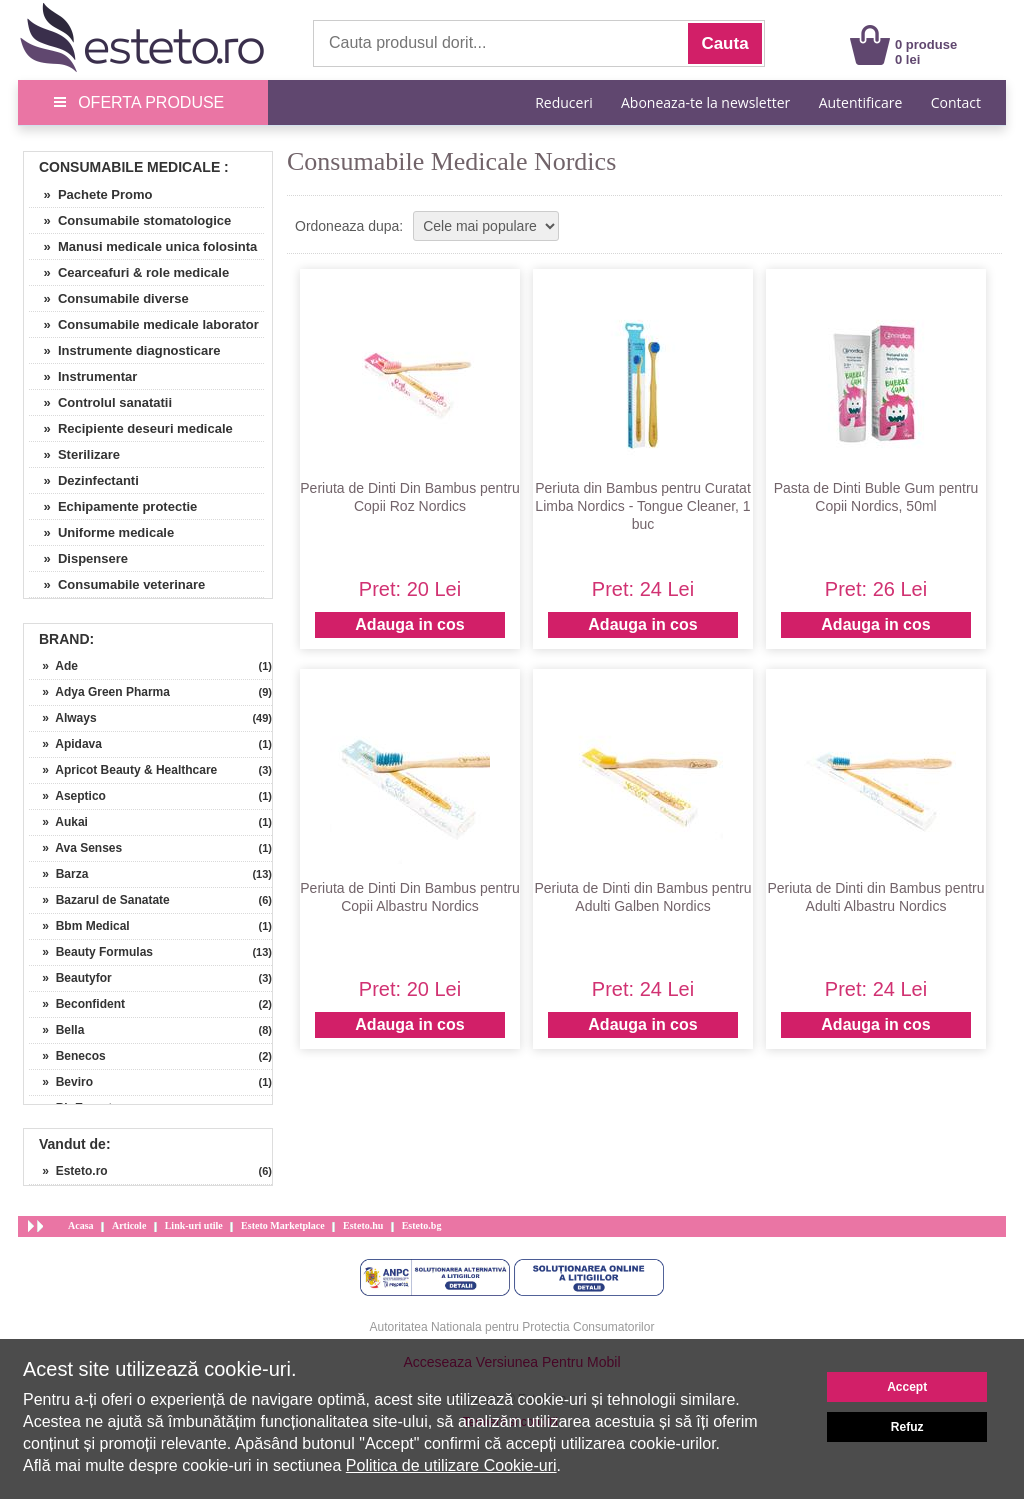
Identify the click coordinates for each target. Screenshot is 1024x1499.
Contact (956, 102)
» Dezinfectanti (84, 480)
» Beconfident (77, 1004)
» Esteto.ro (68, 1171)
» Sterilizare (74, 454)
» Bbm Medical (79, 926)
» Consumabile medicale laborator (144, 324)
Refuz (907, 1427)
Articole (129, 1225)
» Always (63, 718)
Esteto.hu (363, 1225)
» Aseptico (67, 796)
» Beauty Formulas (91, 952)
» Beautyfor (70, 978)
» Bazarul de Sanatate (99, 900)
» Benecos (67, 1056)
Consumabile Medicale (129, 167)
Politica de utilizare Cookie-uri (451, 1465)
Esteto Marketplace (283, 1225)
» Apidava (65, 744)
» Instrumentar (83, 376)
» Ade (53, 666)
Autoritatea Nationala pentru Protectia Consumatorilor (512, 1327)
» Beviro (61, 1082)
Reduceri (563, 102)
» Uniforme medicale (101, 532)
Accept (907, 1387)
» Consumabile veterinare (117, 584)
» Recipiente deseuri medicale (131, 428)
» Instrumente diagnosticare (124, 350)
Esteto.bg (422, 1225)
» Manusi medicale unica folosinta (143, 246)
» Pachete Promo (91, 194)
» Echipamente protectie (113, 506)
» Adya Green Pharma (99, 692)
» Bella (56, 1030)
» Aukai (58, 822)
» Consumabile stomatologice (130, 220)
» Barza (58, 874)
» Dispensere (78, 558)
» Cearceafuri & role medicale (129, 272)
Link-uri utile (194, 1225)
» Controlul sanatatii (100, 402)
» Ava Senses (75, 848)
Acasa (81, 1225)
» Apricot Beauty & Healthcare (123, 770)
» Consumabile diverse (109, 298)
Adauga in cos (409, 624)
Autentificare (861, 102)
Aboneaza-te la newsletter (705, 102)
